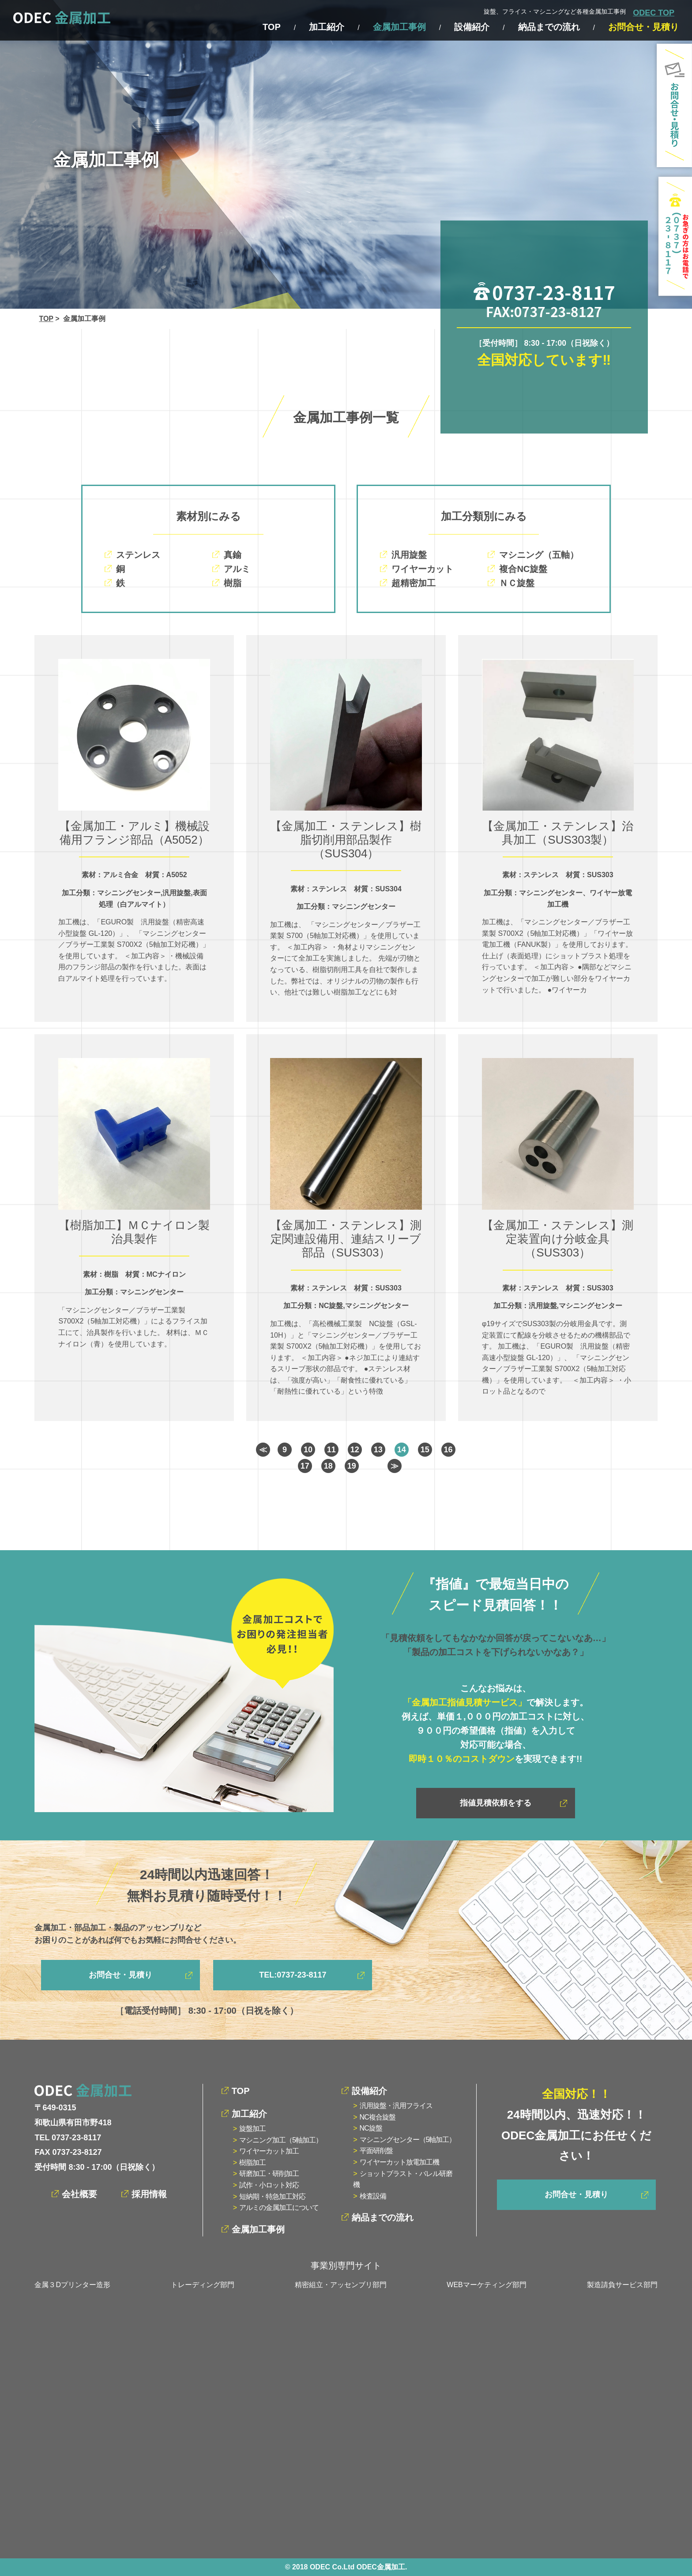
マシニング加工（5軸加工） (280, 2140)
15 (425, 1449)
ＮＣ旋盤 (516, 583)
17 (305, 1466)
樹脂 (232, 583)
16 (448, 1449)
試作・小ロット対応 (269, 2185)
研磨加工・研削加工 (269, 2173)
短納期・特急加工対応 (272, 2196)
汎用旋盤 (409, 555)
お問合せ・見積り (643, 27)
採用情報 (149, 2194)
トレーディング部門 (202, 2284)
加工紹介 (326, 27)
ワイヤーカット (422, 569)
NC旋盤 (371, 2128)
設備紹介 (471, 27)
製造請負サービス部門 (622, 2284)
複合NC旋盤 (523, 569)
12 (354, 1449)
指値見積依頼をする (495, 1802)
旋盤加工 (252, 2128)
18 (328, 1466)
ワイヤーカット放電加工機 (399, 2162)
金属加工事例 (399, 27)
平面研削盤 (376, 2150)
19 (351, 1466)
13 (378, 1449)
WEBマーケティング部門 (486, 2284)
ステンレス (138, 555)
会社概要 (79, 2194)
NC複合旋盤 (377, 2117)
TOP (272, 27)
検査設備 (373, 2196)
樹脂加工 (252, 2162)
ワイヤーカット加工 (269, 2151)
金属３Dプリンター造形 (72, 2284)
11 (331, 1449)
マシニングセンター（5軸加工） (408, 2139)
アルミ (237, 569)
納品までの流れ (549, 27)
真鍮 (232, 555)
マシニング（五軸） (539, 555)
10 (308, 1449)
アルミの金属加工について (279, 2207)
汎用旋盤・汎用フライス (396, 2105)
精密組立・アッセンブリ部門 (341, 2284)
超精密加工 (413, 583)
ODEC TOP (653, 12)
